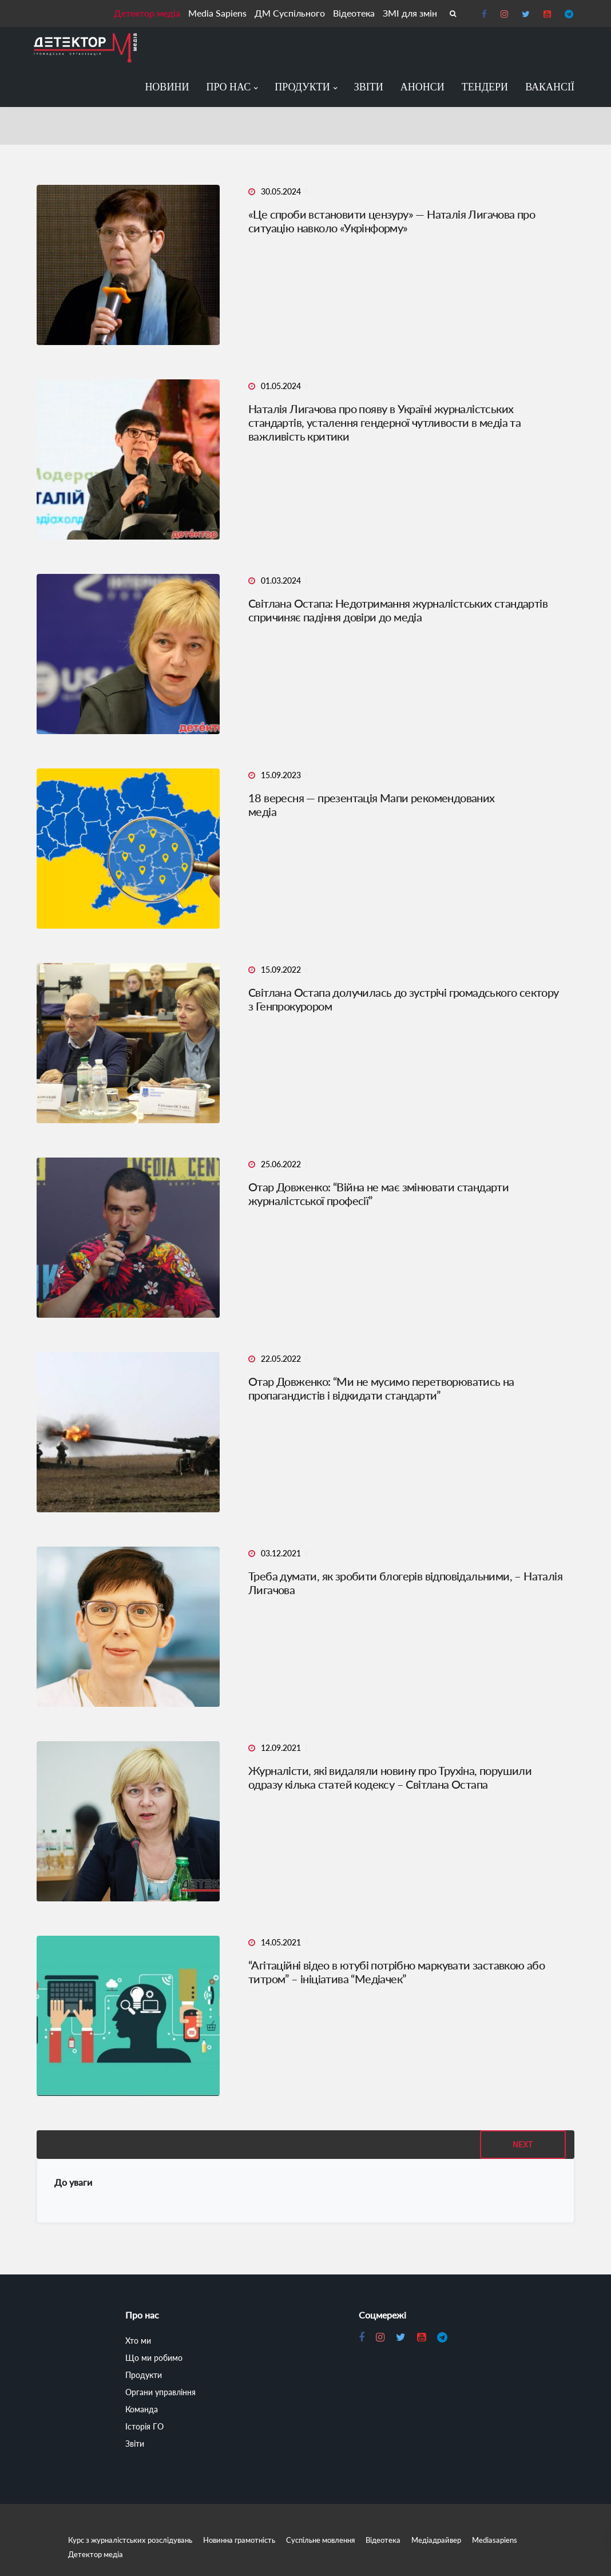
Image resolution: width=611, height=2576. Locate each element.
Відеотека (354, 12)
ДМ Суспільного (290, 12)
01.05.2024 (281, 386)
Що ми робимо (153, 2358)
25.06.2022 (281, 1164)
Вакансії (549, 87)
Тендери (485, 87)
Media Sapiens (217, 12)
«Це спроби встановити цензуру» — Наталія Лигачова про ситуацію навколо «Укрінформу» (391, 221)
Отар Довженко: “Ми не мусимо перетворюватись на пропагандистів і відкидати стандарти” (381, 1388)
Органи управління (160, 2392)
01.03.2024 (281, 580)
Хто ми (138, 2340)
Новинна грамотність (239, 2540)
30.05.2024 (281, 191)
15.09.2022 (281, 969)
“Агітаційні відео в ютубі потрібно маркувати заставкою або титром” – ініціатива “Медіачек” (396, 1971)
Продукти (302, 87)
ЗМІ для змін (410, 12)
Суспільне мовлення (320, 2540)
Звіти (368, 87)
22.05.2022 (281, 1359)
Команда (141, 2409)
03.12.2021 (281, 1553)
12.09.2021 (281, 1748)
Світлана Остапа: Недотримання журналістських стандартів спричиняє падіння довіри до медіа (397, 610)
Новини (167, 87)
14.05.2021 (281, 1942)
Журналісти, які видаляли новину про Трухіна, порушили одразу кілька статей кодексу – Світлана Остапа (389, 1777)
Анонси (422, 87)
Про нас (228, 87)
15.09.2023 (281, 775)
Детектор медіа (147, 12)
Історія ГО (144, 2426)
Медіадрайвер (436, 2540)
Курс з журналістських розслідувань (130, 2540)
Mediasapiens (494, 2540)
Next (523, 2144)
